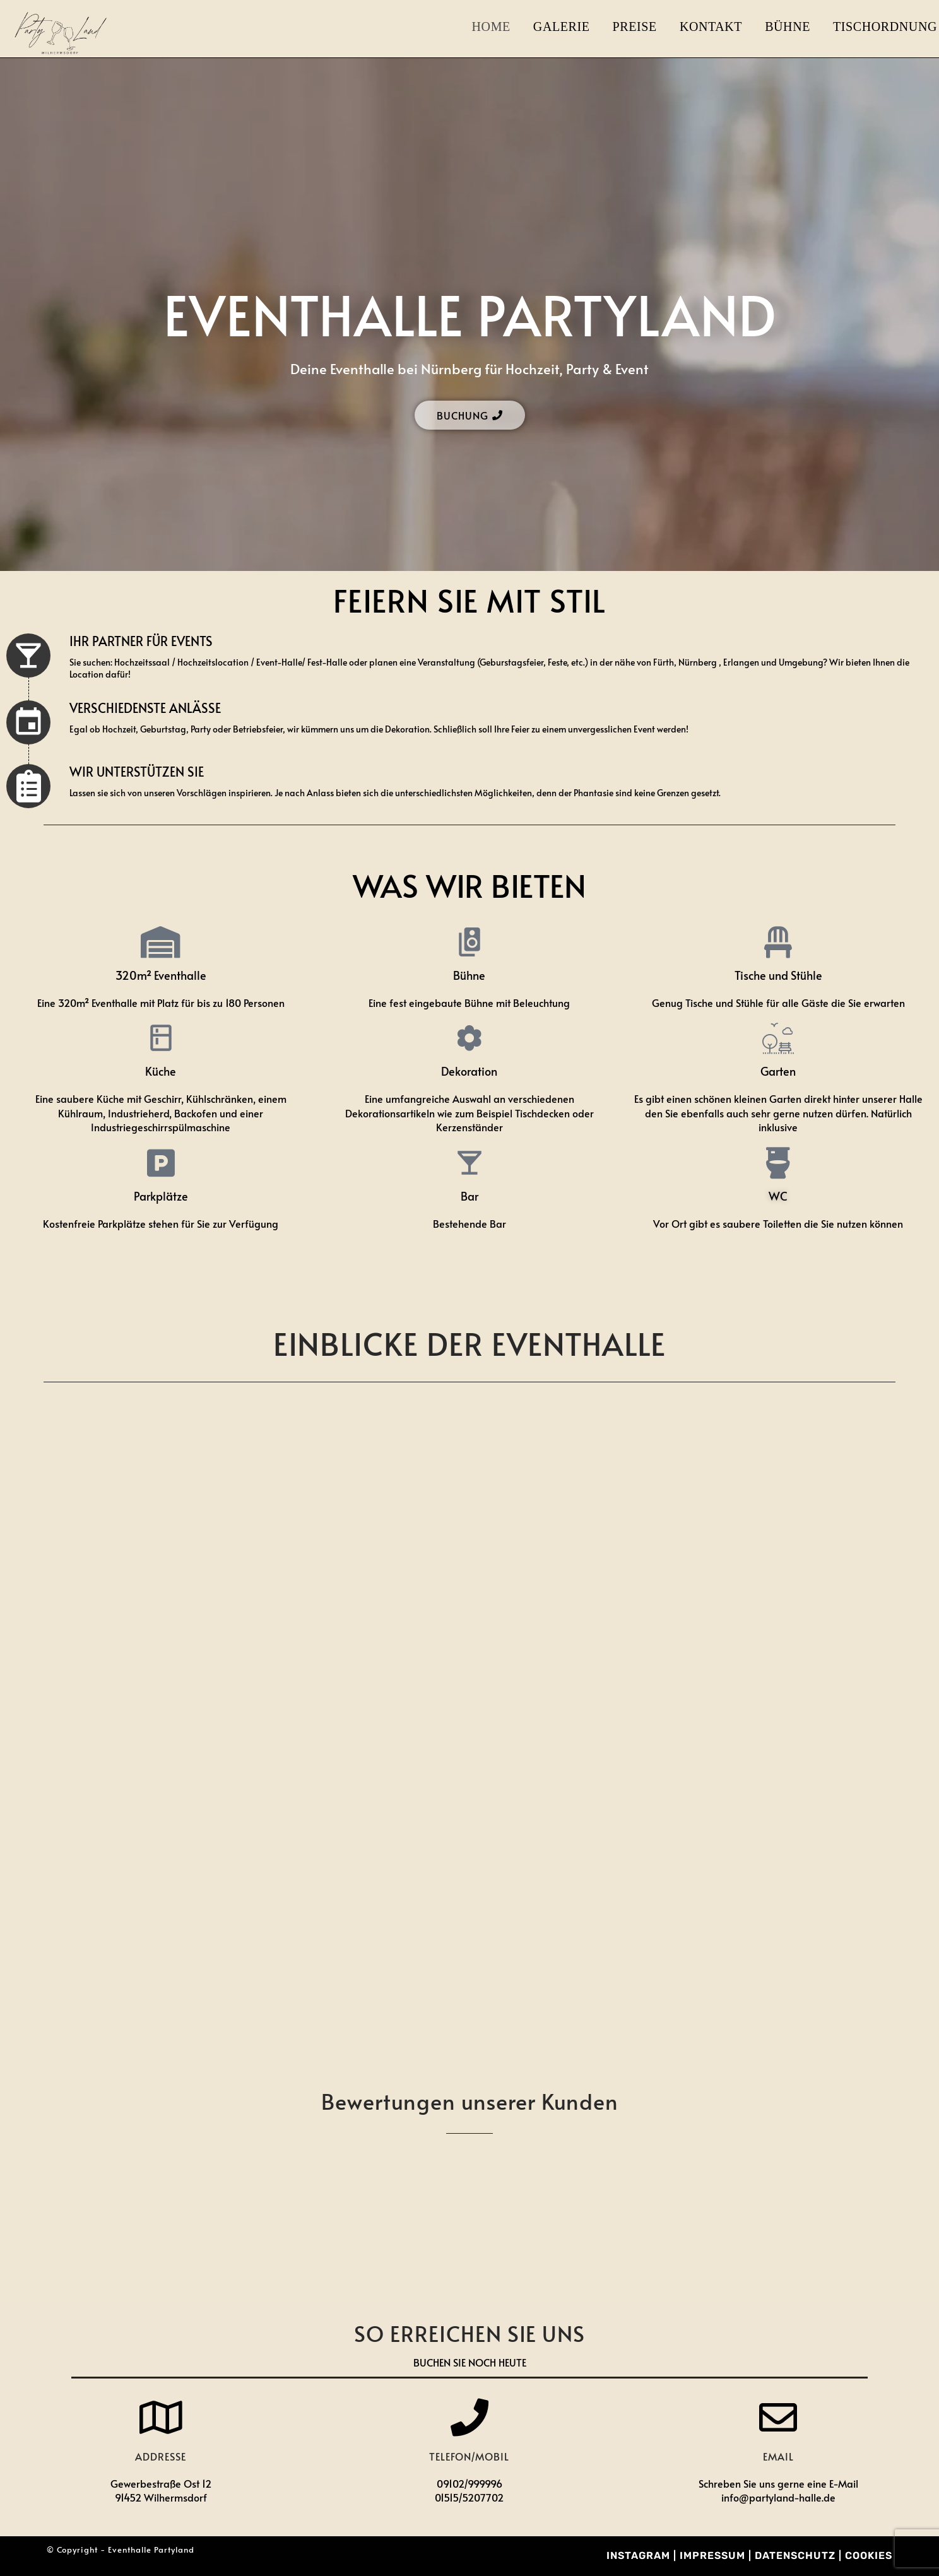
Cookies (868, 2555)
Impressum (712, 2555)
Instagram (638, 2555)
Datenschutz (795, 2555)
